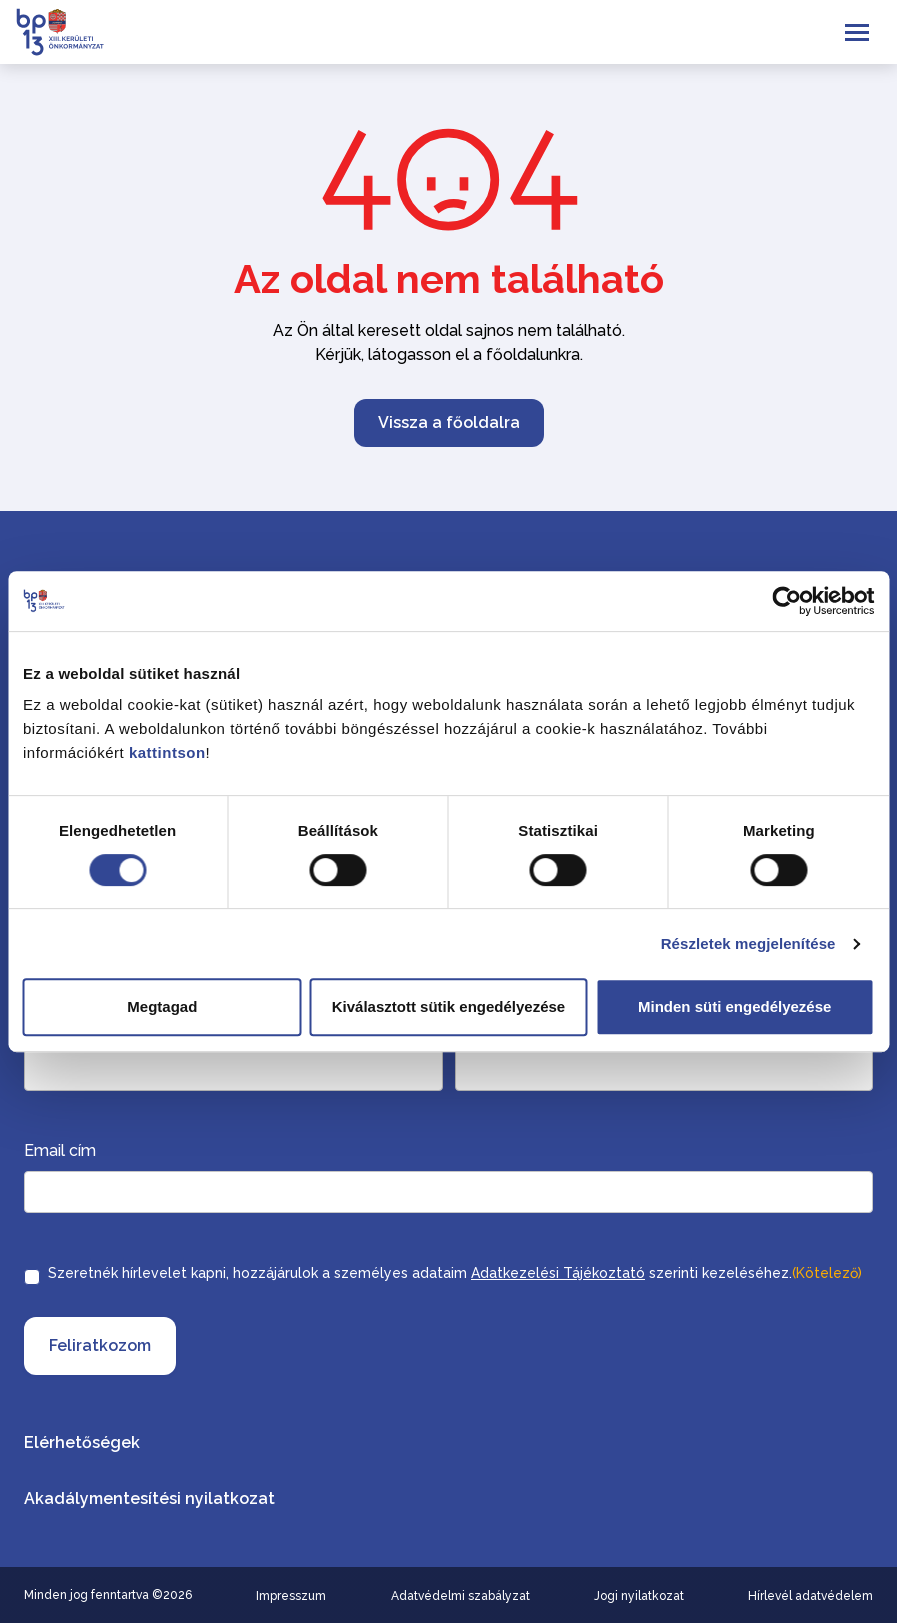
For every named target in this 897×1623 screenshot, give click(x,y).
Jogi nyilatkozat (639, 1596)
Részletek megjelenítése (748, 943)
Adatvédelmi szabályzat (460, 1596)
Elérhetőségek (82, 1442)
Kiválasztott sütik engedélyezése (448, 1006)
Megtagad (162, 1006)
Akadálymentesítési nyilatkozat (149, 1498)
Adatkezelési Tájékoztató (558, 1273)
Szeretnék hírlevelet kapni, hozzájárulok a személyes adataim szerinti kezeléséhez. (455, 1273)
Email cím (60, 1150)
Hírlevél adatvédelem (810, 1596)
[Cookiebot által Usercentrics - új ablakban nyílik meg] (786, 601)
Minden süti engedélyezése (734, 1006)
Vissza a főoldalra (449, 422)
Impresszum (291, 1596)
